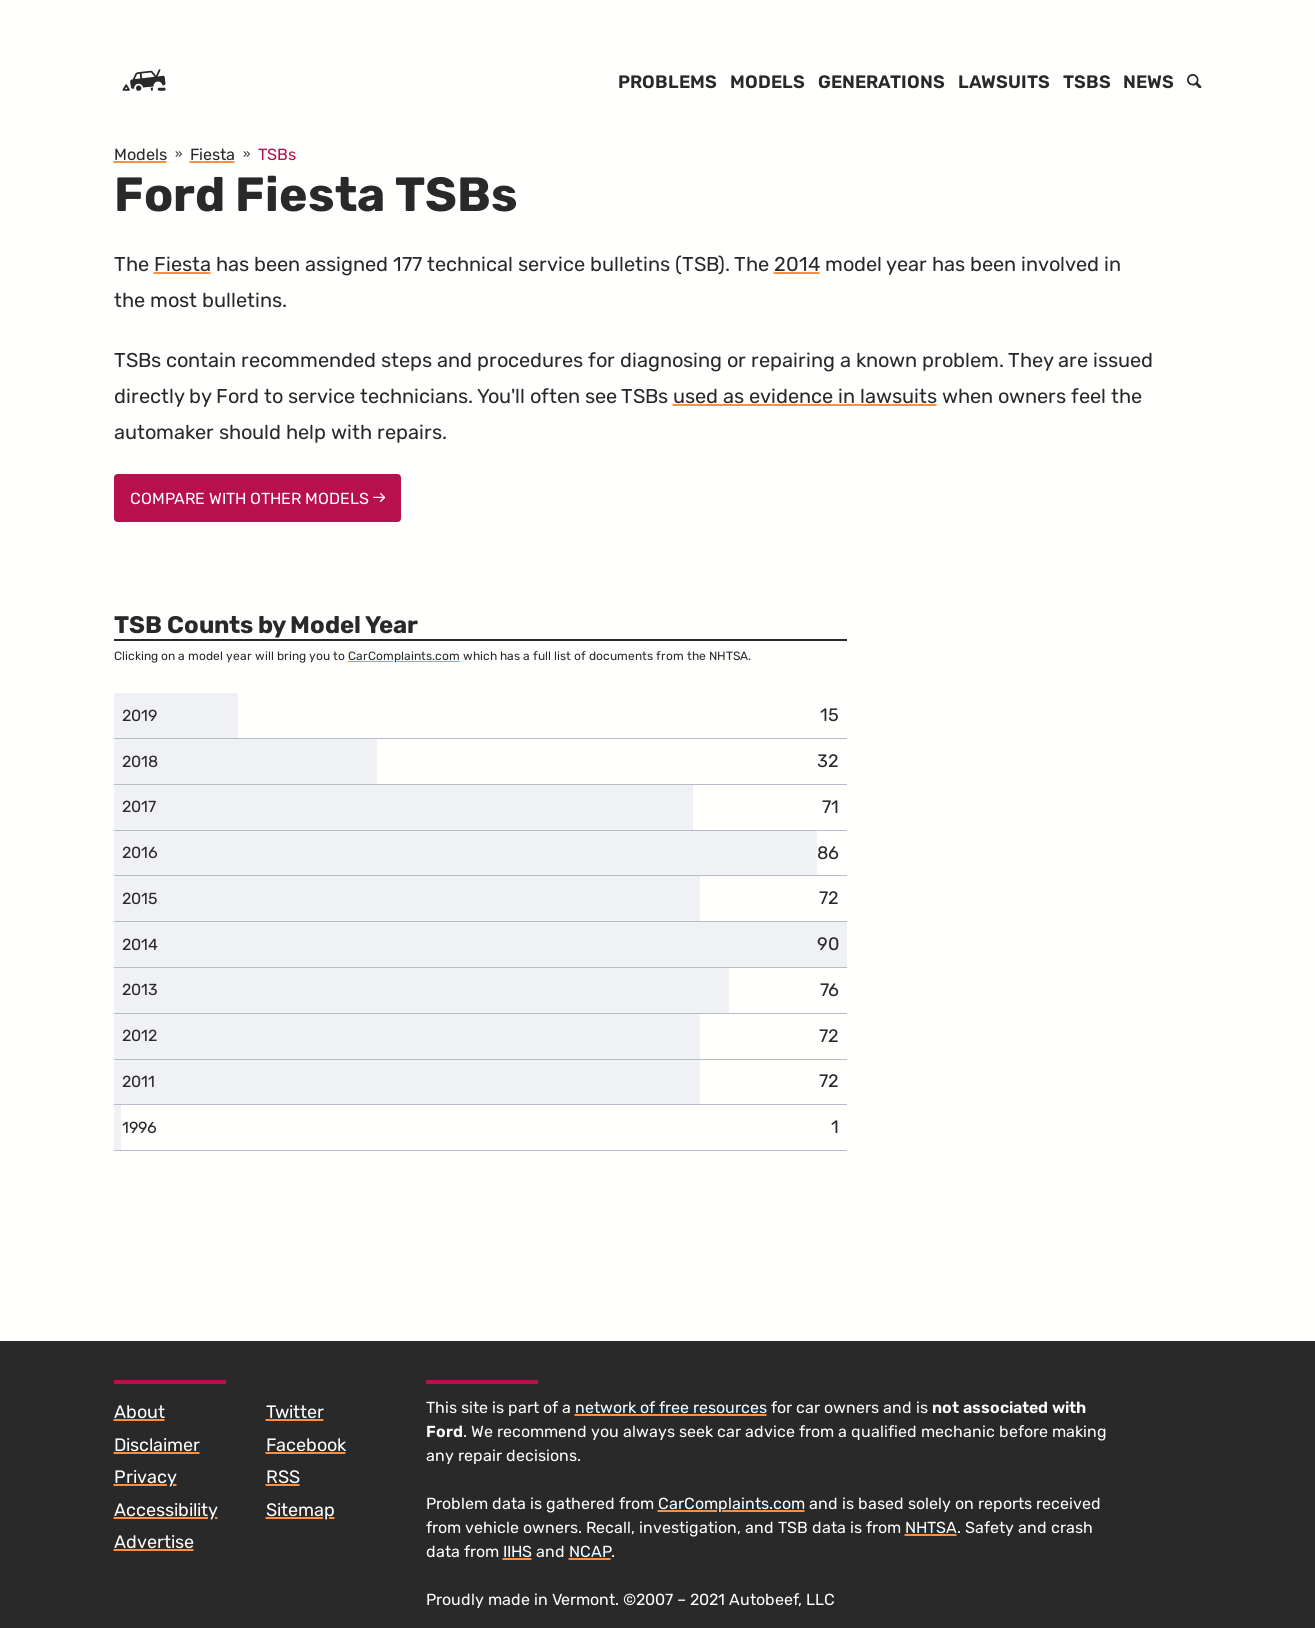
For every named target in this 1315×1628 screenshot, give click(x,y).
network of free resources (671, 1407)
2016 (140, 852)
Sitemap (300, 1510)
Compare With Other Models (258, 498)
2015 (140, 898)
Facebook (306, 1445)
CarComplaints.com (404, 656)
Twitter (295, 1412)
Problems (667, 82)
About (139, 1412)
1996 (139, 1127)
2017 (139, 806)
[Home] (144, 82)
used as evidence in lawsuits (805, 396)
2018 (140, 761)
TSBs (1087, 82)
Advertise (154, 1542)
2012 (139, 1035)
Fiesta (182, 264)
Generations (881, 82)
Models (767, 82)
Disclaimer (157, 1445)
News (1148, 82)
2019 (139, 715)
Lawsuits (1004, 82)
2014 (797, 264)
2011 (138, 1081)
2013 (140, 989)
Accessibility (166, 1510)
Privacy (145, 1477)
